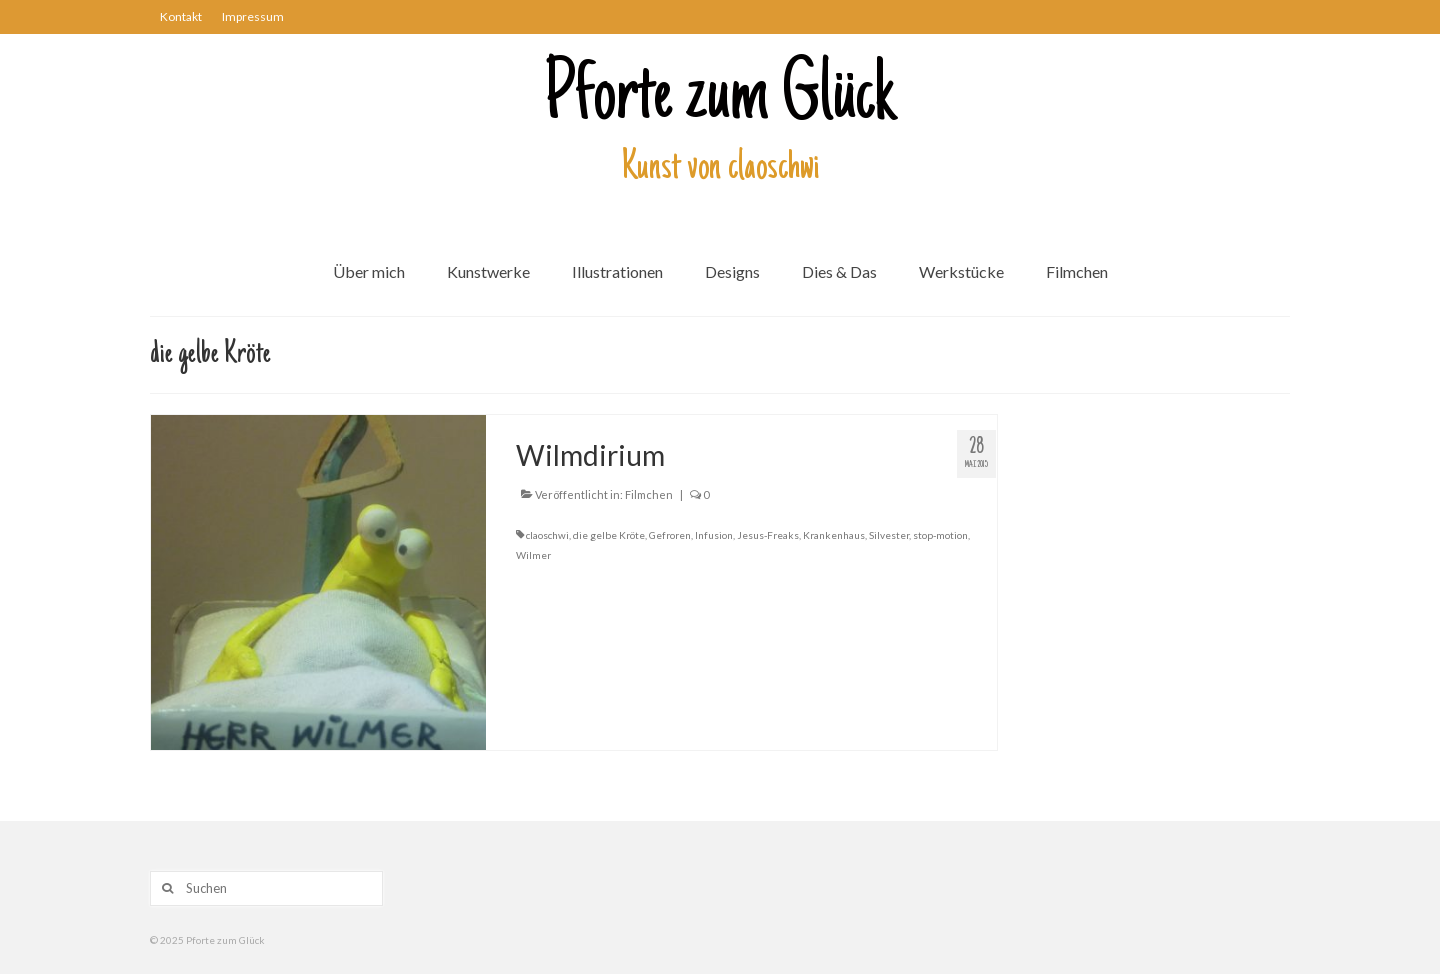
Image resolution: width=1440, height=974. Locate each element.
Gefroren (670, 535)
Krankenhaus (834, 535)
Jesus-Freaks (768, 535)
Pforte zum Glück (720, 99)
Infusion (714, 535)
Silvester (889, 535)
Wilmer (533, 555)
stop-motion (940, 535)
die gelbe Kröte (609, 535)
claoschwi (547, 535)
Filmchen (649, 494)
